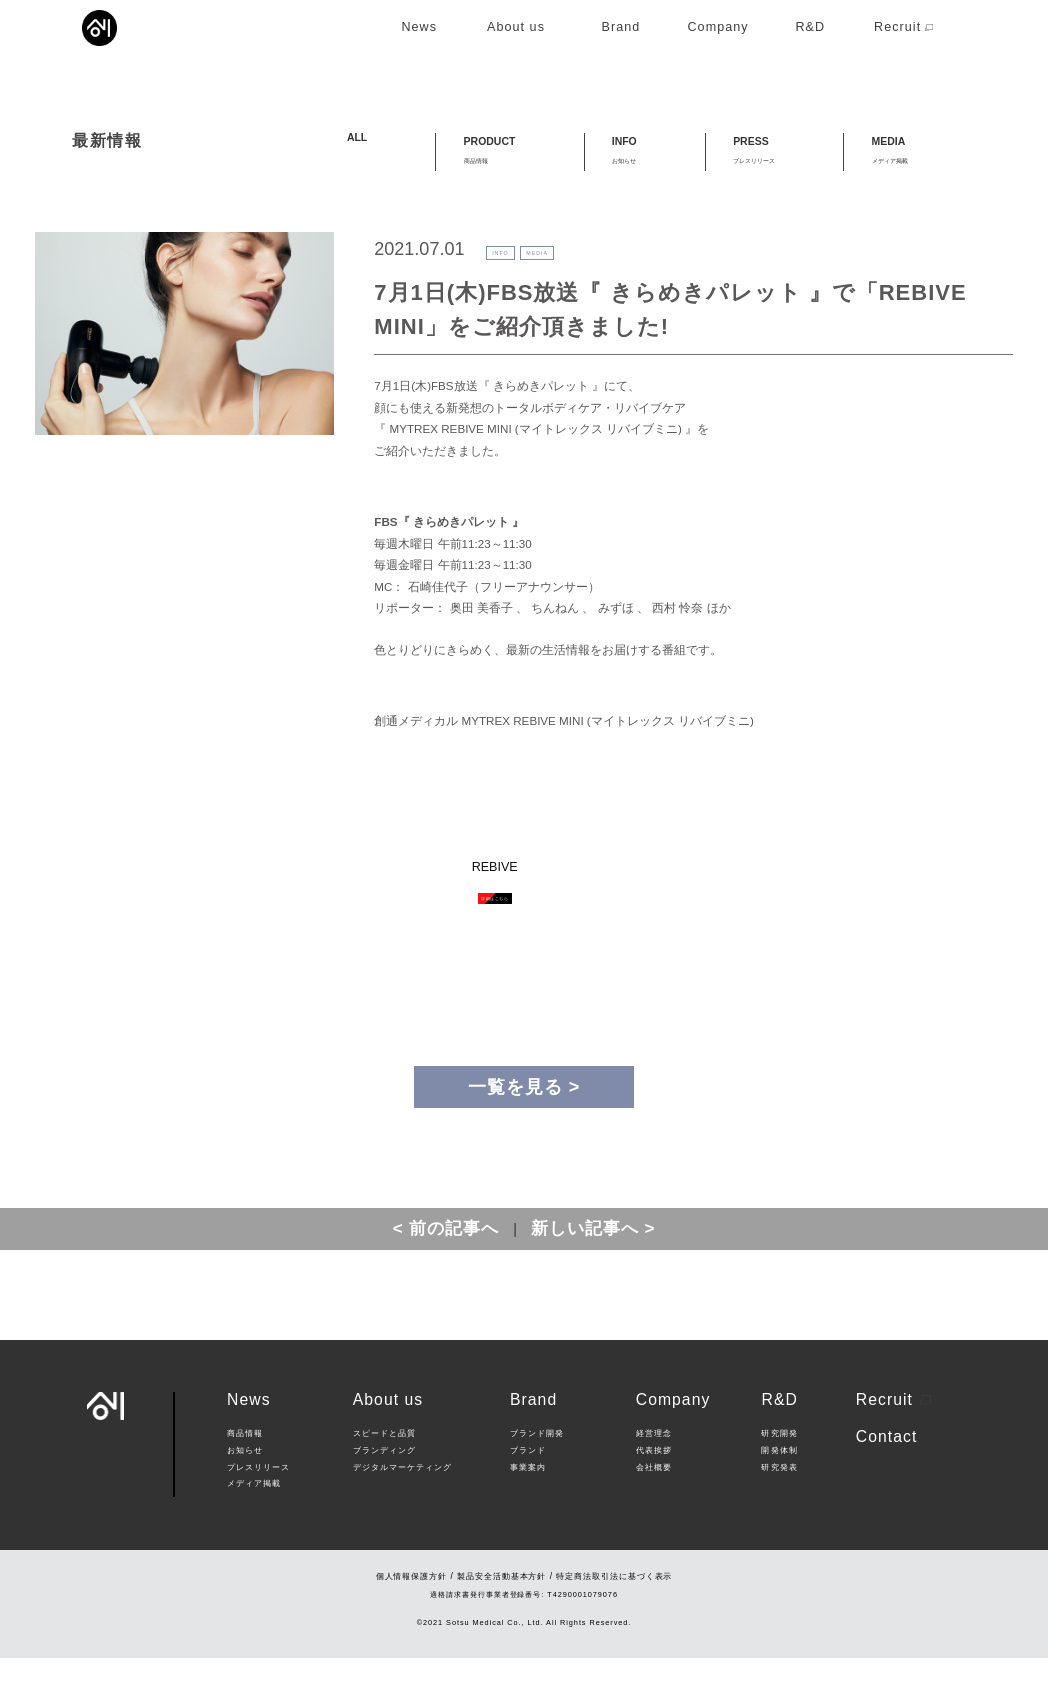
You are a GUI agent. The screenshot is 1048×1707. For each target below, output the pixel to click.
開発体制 (779, 1499)
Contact (887, 1485)
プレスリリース (258, 1516)
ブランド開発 (537, 1482)
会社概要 (654, 1516)
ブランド (528, 1499)
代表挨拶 (654, 1499)
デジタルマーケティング (403, 1516)
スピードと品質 (384, 1482)
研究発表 (779, 1516)
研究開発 (779, 1482)
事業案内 (528, 1516)
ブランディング (384, 1499)
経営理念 (654, 1482)
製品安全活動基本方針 (501, 1625)
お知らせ (245, 1499)
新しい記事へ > (593, 1277)
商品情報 (245, 1482)
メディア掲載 (254, 1532)
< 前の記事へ (446, 1277)
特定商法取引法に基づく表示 (614, 1625)
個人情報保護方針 (412, 1625)
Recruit (893, 1448)
